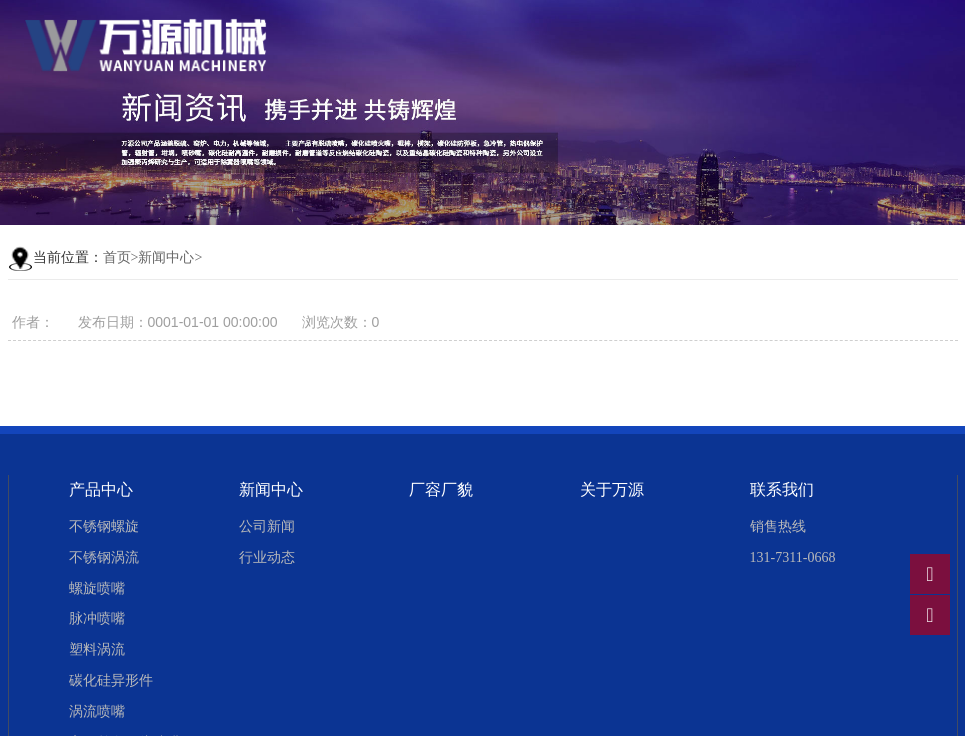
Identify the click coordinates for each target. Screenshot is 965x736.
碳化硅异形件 (111, 680)
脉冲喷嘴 (97, 618)
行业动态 (267, 557)
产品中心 (101, 489)
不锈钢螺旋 (104, 526)
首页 (117, 257)
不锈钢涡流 (104, 557)
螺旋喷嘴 (97, 588)
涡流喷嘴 (97, 711)
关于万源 (612, 489)
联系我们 (782, 489)
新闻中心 (166, 257)
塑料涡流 (97, 649)
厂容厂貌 (441, 489)
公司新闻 (267, 526)
